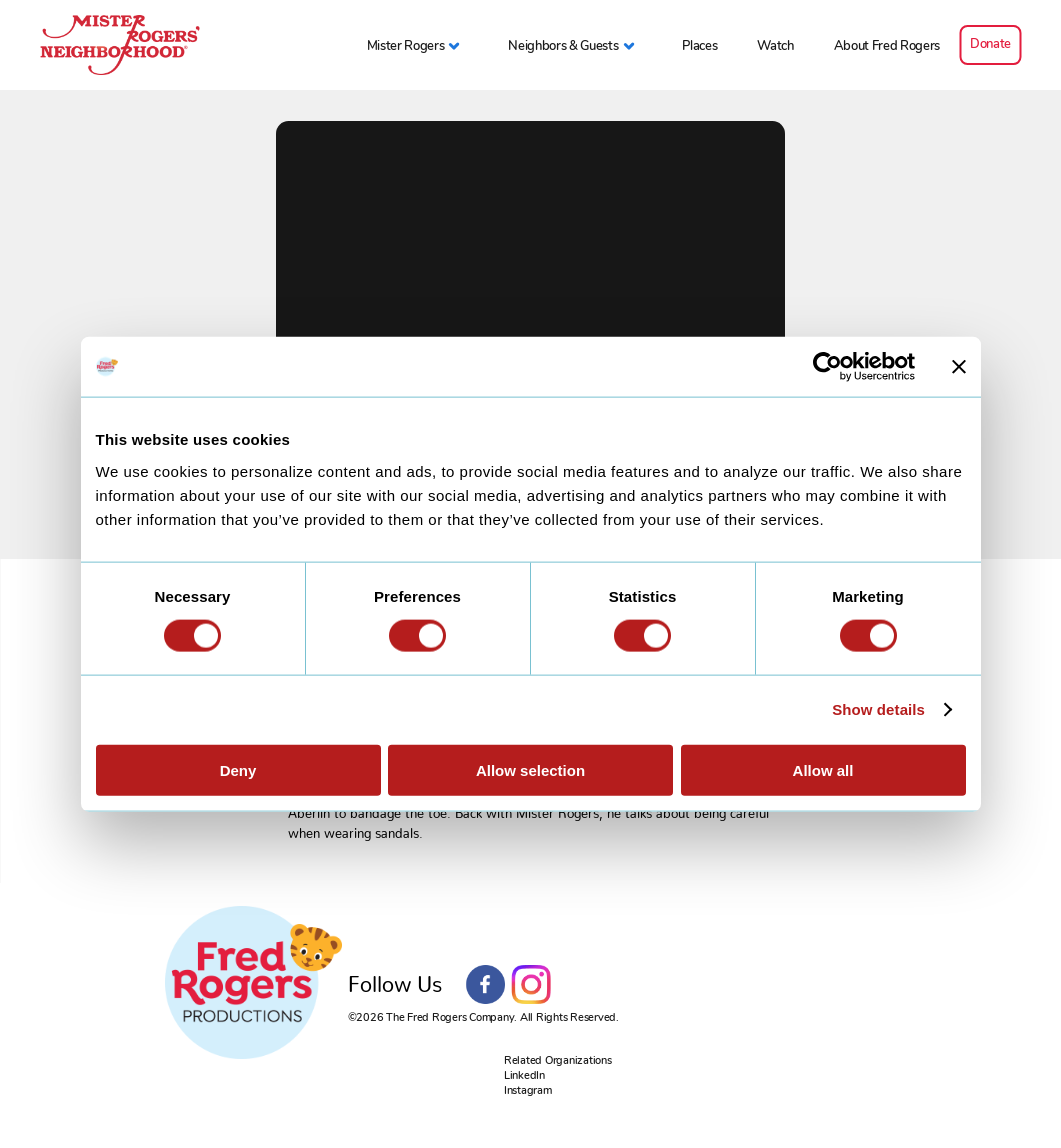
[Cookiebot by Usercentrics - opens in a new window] (827, 367)
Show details (878, 709)
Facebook (486, 985)
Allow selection (530, 769)
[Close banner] (959, 367)
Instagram (531, 985)
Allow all (823, 769)
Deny (238, 769)
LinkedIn (524, 1075)
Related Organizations (558, 1060)
